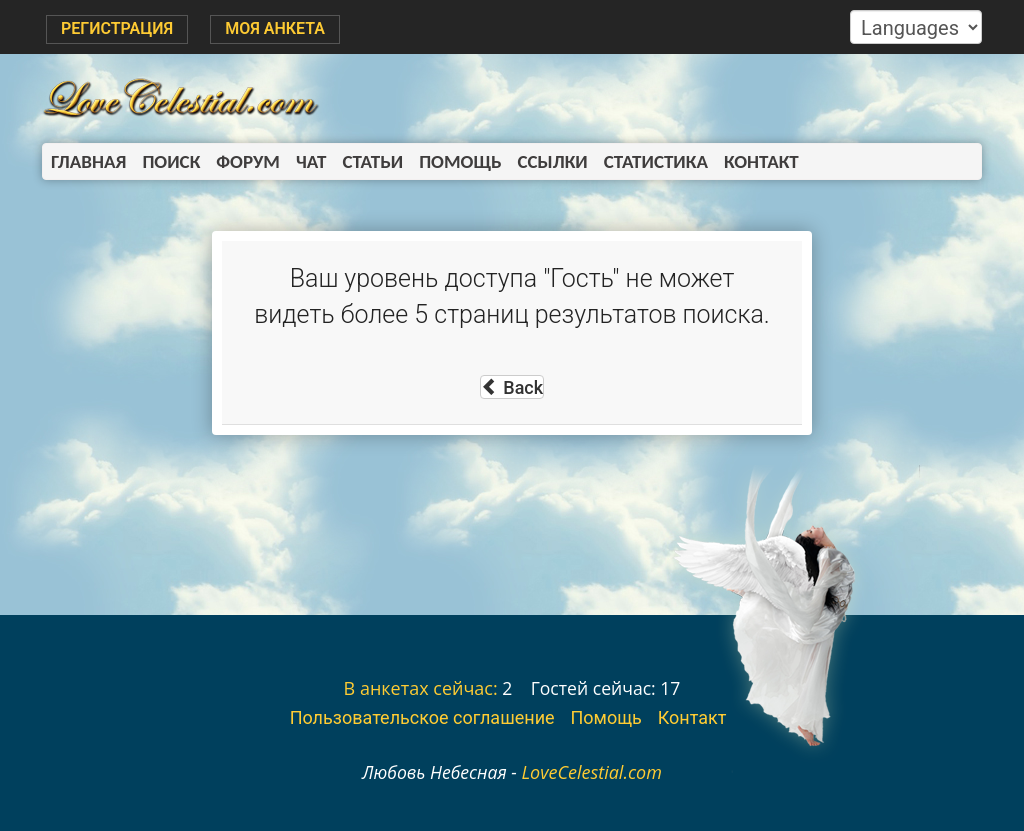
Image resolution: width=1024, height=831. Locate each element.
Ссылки (553, 161)
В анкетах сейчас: (421, 688)
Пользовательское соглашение (422, 717)
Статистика (656, 161)
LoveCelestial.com (591, 772)
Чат (311, 161)
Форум (248, 161)
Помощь (460, 161)
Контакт (761, 161)
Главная (88, 161)
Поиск (171, 161)
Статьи (372, 161)
